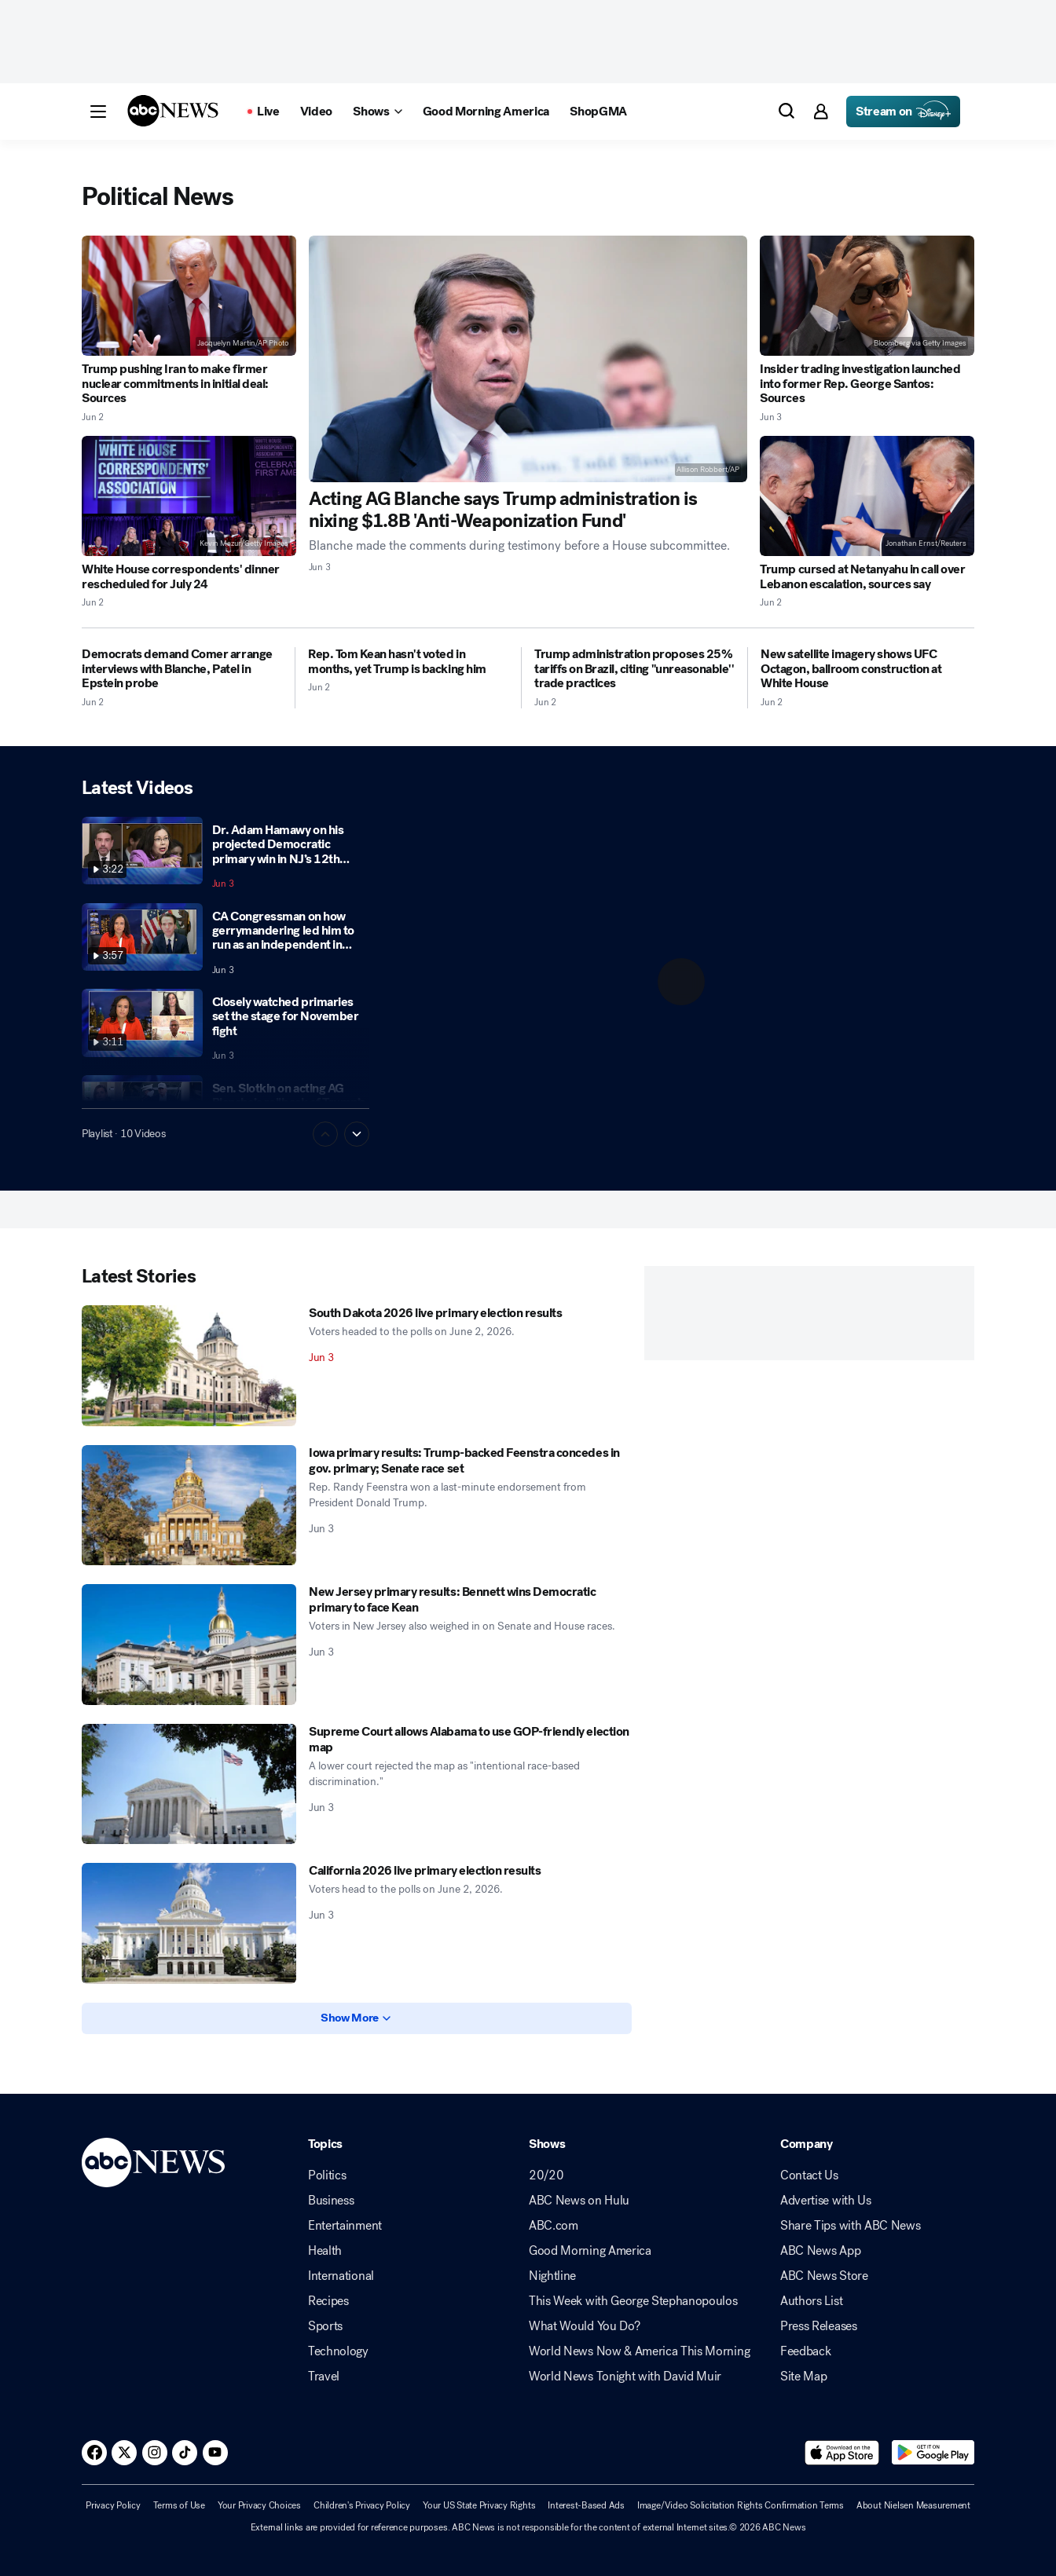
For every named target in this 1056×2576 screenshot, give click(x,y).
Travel (323, 2376)
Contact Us (809, 2175)
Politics (327, 2175)
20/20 (546, 2175)
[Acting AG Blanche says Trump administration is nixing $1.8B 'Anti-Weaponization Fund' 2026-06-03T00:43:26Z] (528, 359)
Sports (325, 2326)
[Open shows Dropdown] (377, 111)
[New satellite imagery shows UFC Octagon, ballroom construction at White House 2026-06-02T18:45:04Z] (867, 668)
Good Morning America (590, 2251)
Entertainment (345, 2225)
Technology (338, 2351)
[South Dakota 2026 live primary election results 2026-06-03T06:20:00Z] (189, 1365)
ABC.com (553, 2225)
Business (331, 2200)
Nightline (552, 2276)
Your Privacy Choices (259, 2505)
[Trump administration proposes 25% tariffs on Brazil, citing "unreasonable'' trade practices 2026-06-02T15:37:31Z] (634, 668)
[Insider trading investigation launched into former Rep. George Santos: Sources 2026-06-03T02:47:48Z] (867, 296)
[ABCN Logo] (172, 111)
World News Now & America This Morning (639, 2351)
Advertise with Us (825, 2200)
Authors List (811, 2301)
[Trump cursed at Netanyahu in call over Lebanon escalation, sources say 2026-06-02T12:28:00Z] (867, 496)
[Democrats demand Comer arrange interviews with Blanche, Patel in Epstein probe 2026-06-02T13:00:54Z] (182, 668)
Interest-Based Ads (586, 2505)
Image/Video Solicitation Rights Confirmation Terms (740, 2505)
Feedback (805, 2351)
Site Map (803, 2376)
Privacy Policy (113, 2505)
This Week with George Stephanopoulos (633, 2301)
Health (325, 2251)
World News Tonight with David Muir (625, 2376)
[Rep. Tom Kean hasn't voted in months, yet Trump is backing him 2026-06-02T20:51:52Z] (408, 661)
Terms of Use (179, 2505)
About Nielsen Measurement (913, 2505)
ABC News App (820, 2251)
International (341, 2276)
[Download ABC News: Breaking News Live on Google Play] (933, 2452)
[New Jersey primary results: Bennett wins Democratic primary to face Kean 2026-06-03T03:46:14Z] (189, 1644)
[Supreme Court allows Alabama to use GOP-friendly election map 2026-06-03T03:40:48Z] (189, 1784)
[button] (98, 111)
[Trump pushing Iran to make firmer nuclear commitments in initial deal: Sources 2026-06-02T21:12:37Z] (189, 296)
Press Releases (818, 2326)
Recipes (328, 2301)
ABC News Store (824, 2276)
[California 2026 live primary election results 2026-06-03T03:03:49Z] (189, 1923)
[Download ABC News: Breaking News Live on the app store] (842, 2452)
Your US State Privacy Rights (479, 2505)
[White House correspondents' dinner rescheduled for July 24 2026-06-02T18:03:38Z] (189, 496)
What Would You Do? (584, 2326)
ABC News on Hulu (579, 2200)
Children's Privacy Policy (362, 2505)
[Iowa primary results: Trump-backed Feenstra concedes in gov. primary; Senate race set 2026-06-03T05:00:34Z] (189, 1505)
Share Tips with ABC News (850, 2225)
